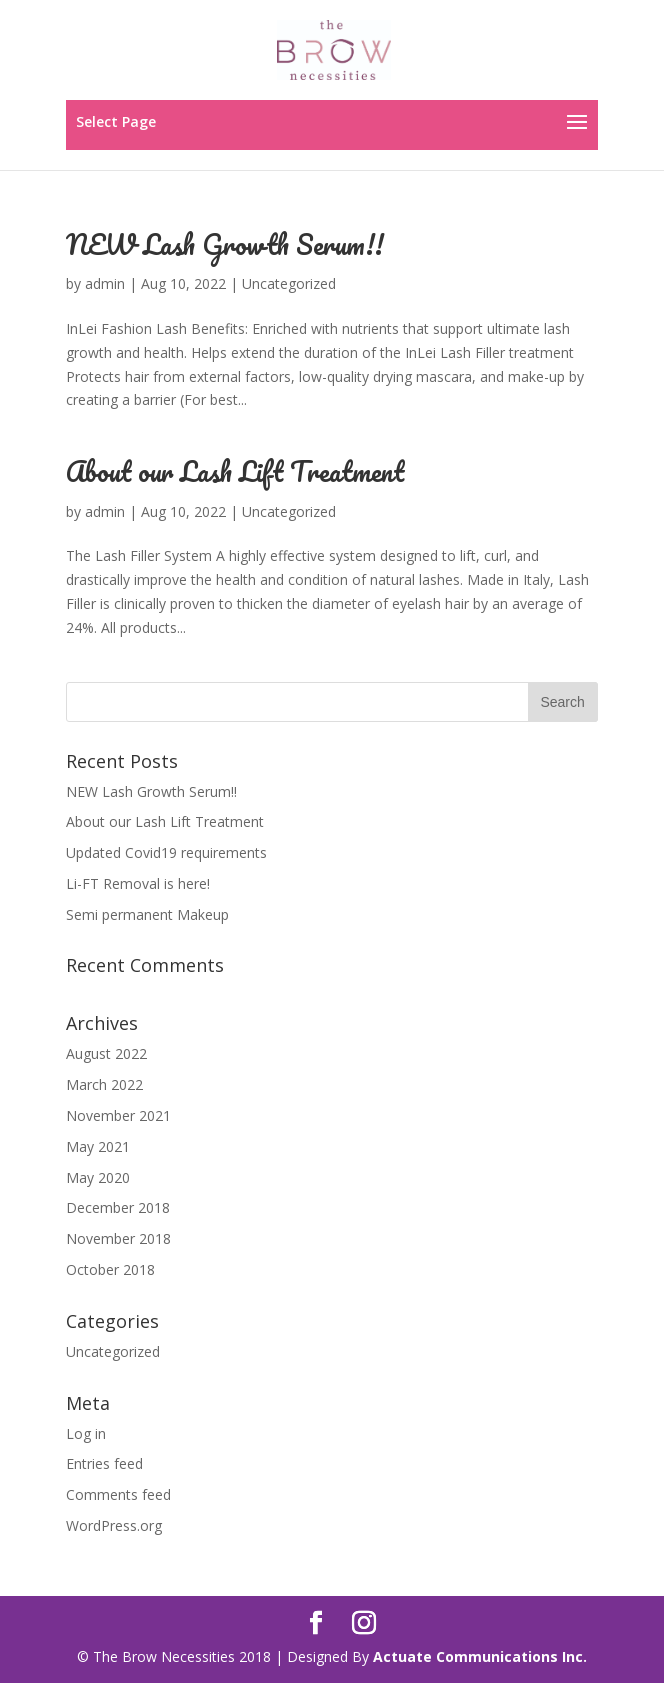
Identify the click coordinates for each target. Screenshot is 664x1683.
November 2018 (118, 1238)
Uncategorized (289, 283)
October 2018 (110, 1269)
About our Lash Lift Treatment (235, 471)
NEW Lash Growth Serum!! (225, 244)
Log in (86, 1433)
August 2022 (106, 1053)
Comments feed (118, 1494)
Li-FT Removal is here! (138, 883)
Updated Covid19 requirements (166, 852)
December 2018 (118, 1207)
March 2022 (104, 1084)
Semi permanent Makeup (147, 914)
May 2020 (98, 1177)
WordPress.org (114, 1525)
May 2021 (98, 1146)
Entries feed (104, 1463)
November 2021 (118, 1115)
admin (105, 283)
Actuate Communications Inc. (480, 1656)
